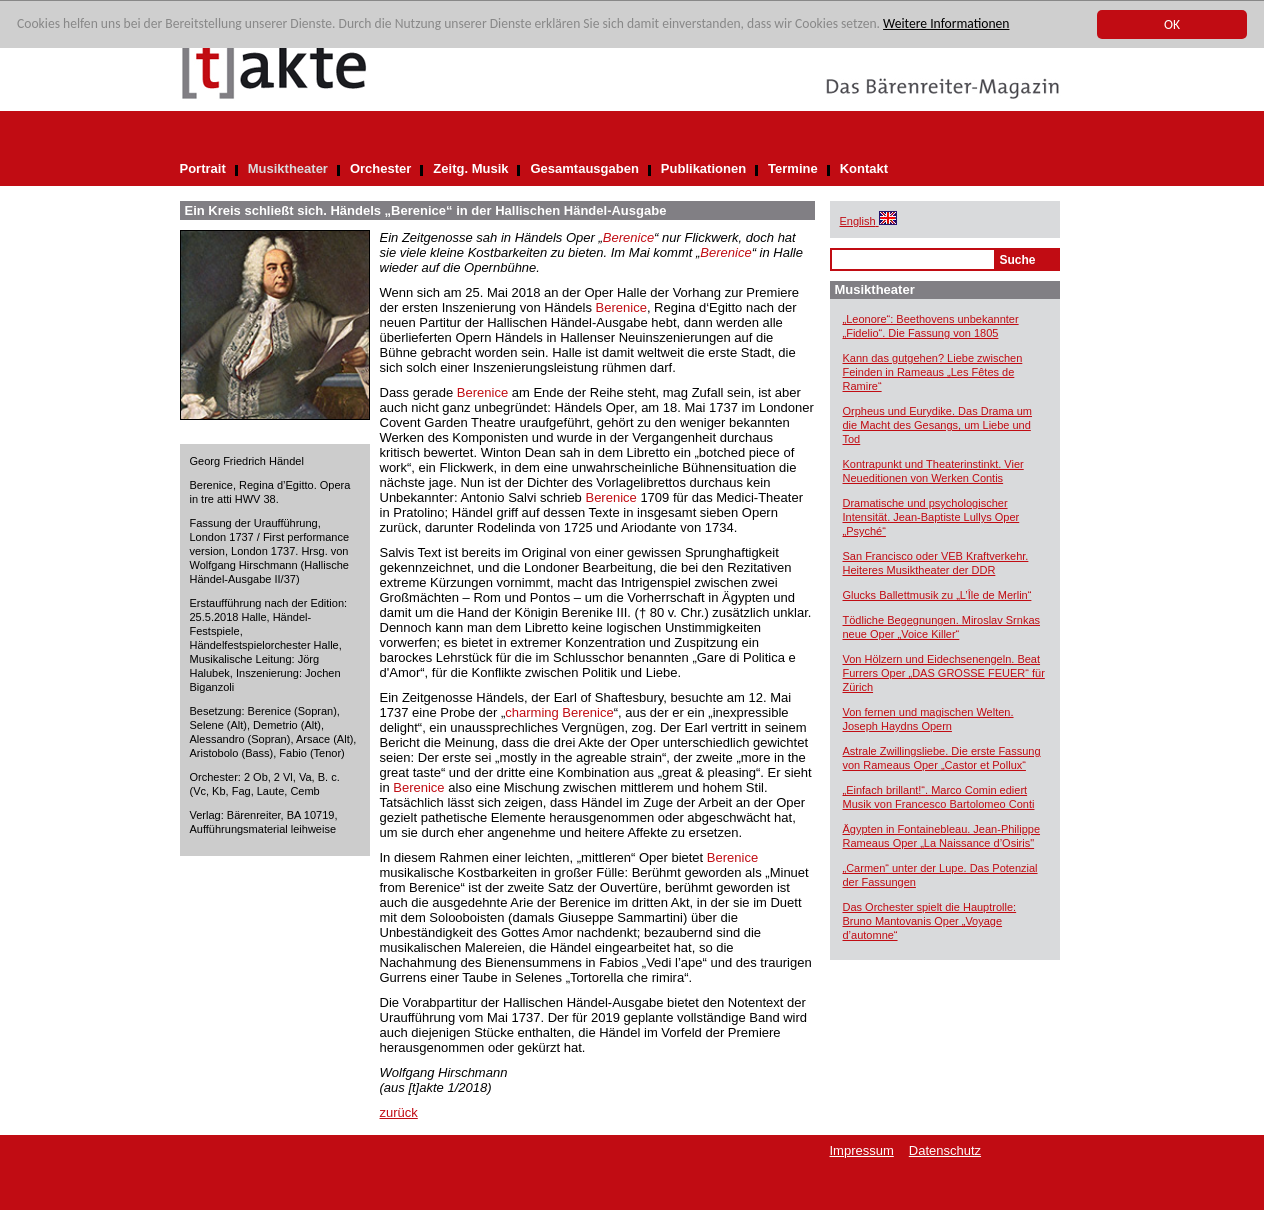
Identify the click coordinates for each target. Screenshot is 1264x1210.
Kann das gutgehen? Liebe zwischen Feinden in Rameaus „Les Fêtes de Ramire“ (933, 372)
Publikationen (703, 168)
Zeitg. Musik (470, 168)
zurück (399, 1112)
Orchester (380, 168)
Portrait (203, 168)
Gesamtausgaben (584, 168)
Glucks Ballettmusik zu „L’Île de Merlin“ (937, 595)
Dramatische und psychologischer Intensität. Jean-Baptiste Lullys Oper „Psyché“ (931, 517)
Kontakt (864, 168)
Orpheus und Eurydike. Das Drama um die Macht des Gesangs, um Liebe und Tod (938, 425)
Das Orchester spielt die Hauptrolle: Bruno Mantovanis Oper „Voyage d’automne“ (930, 921)
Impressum (862, 1150)
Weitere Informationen (946, 24)
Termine (793, 168)
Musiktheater (288, 168)
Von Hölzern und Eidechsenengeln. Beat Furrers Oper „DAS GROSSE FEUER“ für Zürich (944, 673)
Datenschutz (945, 1150)
